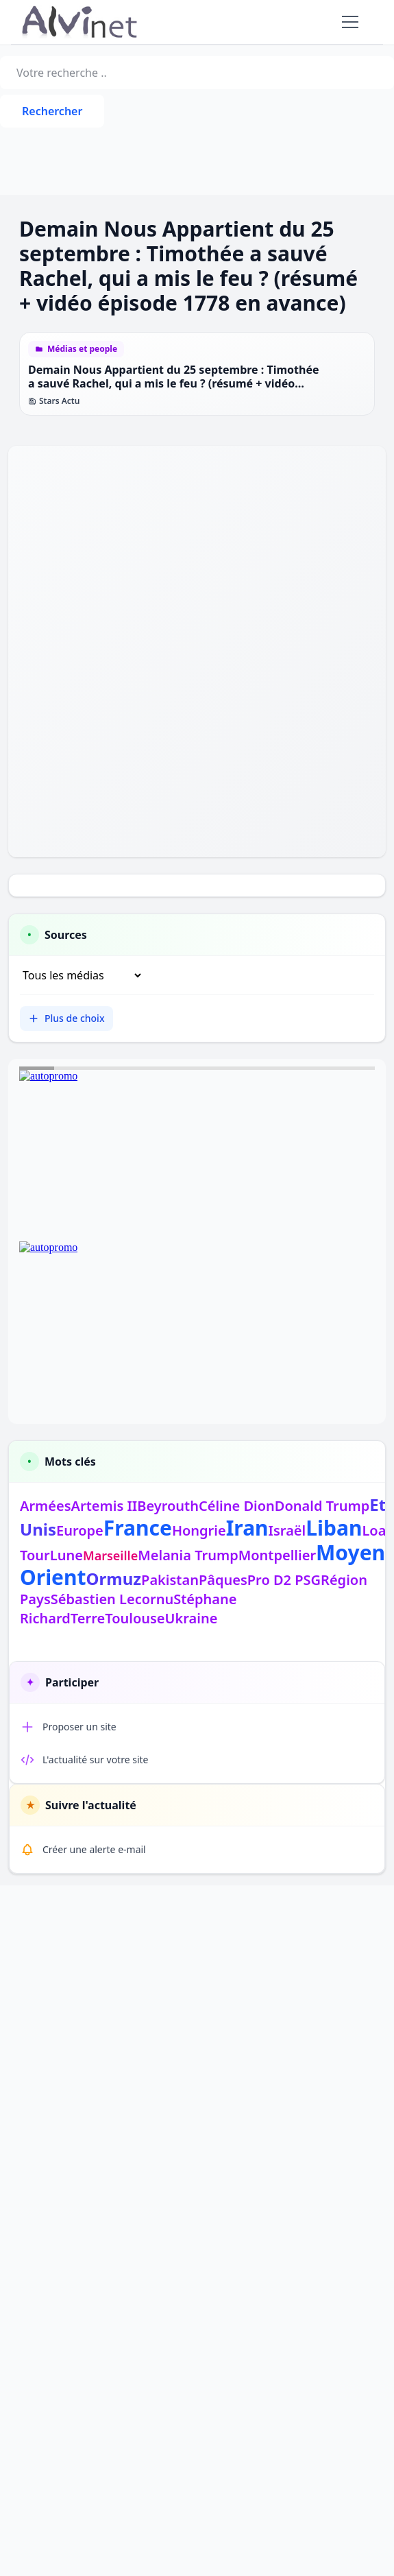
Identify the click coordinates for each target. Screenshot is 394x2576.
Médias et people (82, 349)
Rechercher (52, 111)
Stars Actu (53, 401)
